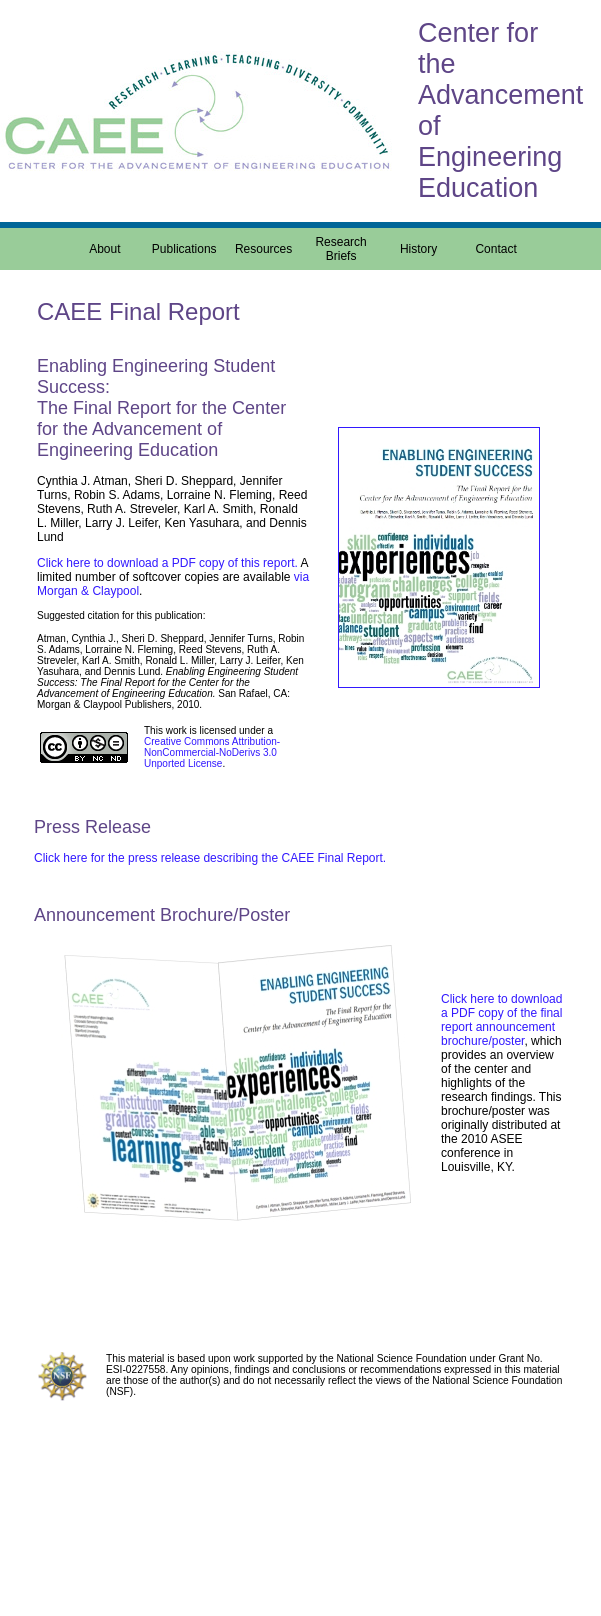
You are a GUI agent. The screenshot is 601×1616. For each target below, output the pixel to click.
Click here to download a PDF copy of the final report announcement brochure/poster (501, 1020)
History (418, 249)
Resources (263, 249)
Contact (495, 249)
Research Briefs (340, 249)
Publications (184, 249)
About (104, 249)
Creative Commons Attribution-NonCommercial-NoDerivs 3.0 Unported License (212, 752)
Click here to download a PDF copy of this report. (167, 563)
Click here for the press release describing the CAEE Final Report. (210, 858)
